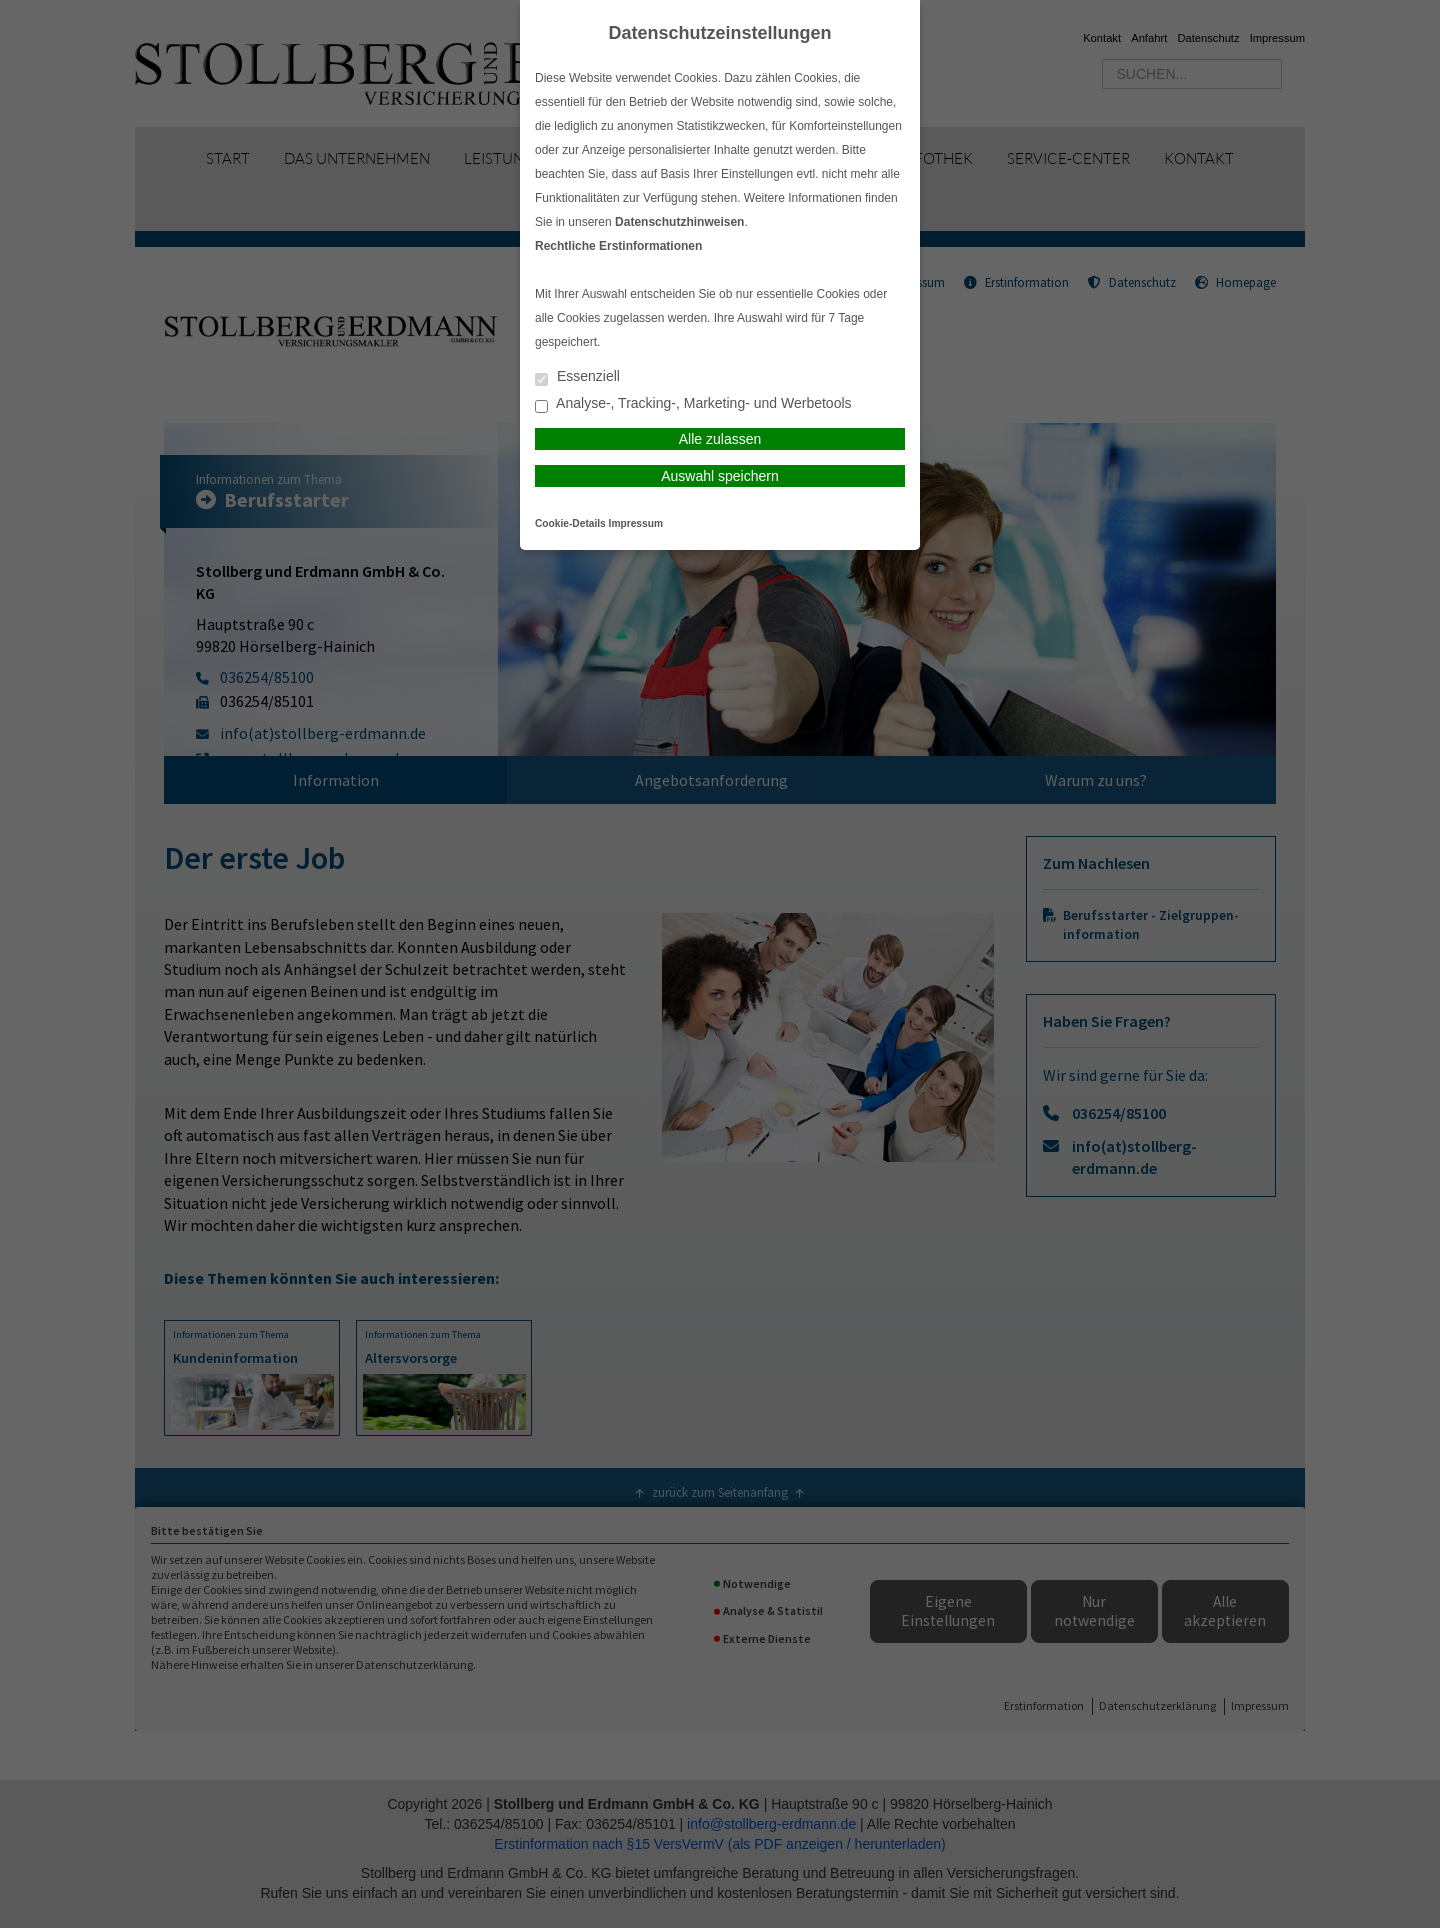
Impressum (636, 523)
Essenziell (577, 377)
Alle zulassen (720, 439)
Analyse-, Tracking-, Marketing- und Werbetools (693, 404)
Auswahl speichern (720, 476)
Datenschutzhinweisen (679, 222)
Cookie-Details (570, 523)
